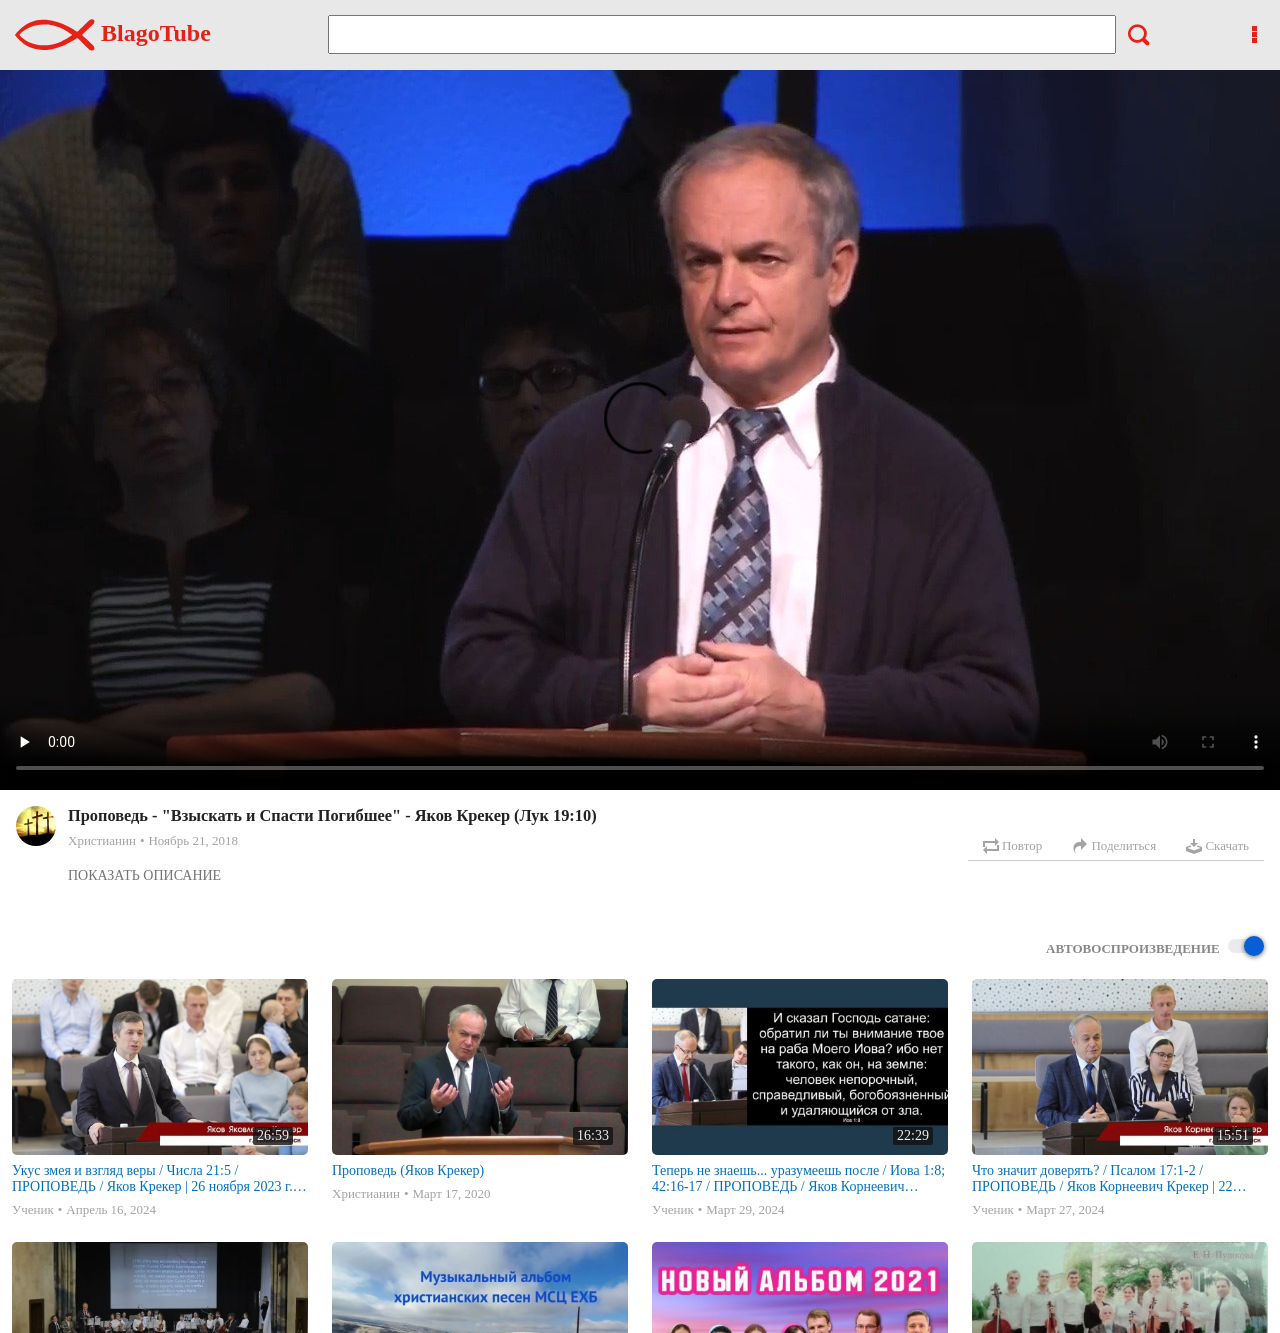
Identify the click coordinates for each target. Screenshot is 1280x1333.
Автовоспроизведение (1155, 947)
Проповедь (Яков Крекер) (408, 1170)
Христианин (102, 840)
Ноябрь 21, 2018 (192, 840)
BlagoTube (113, 33)
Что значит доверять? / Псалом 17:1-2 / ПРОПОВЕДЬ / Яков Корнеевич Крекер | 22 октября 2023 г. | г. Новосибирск (1102, 1179)
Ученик (33, 1209)
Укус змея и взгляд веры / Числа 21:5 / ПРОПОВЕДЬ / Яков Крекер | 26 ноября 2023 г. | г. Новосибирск (155, 1179)
